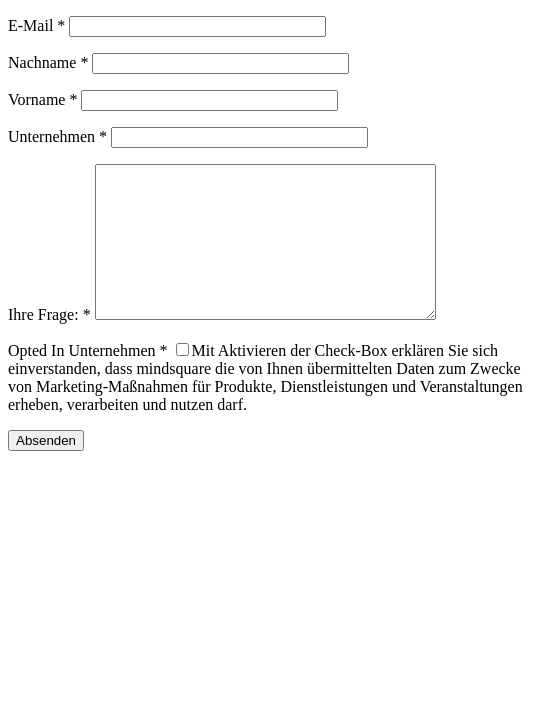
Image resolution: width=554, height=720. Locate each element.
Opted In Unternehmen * (88, 380)
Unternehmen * (57, 136)
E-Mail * (36, 25)
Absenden (46, 470)
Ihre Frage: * (49, 344)
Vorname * (42, 99)
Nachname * (48, 62)
